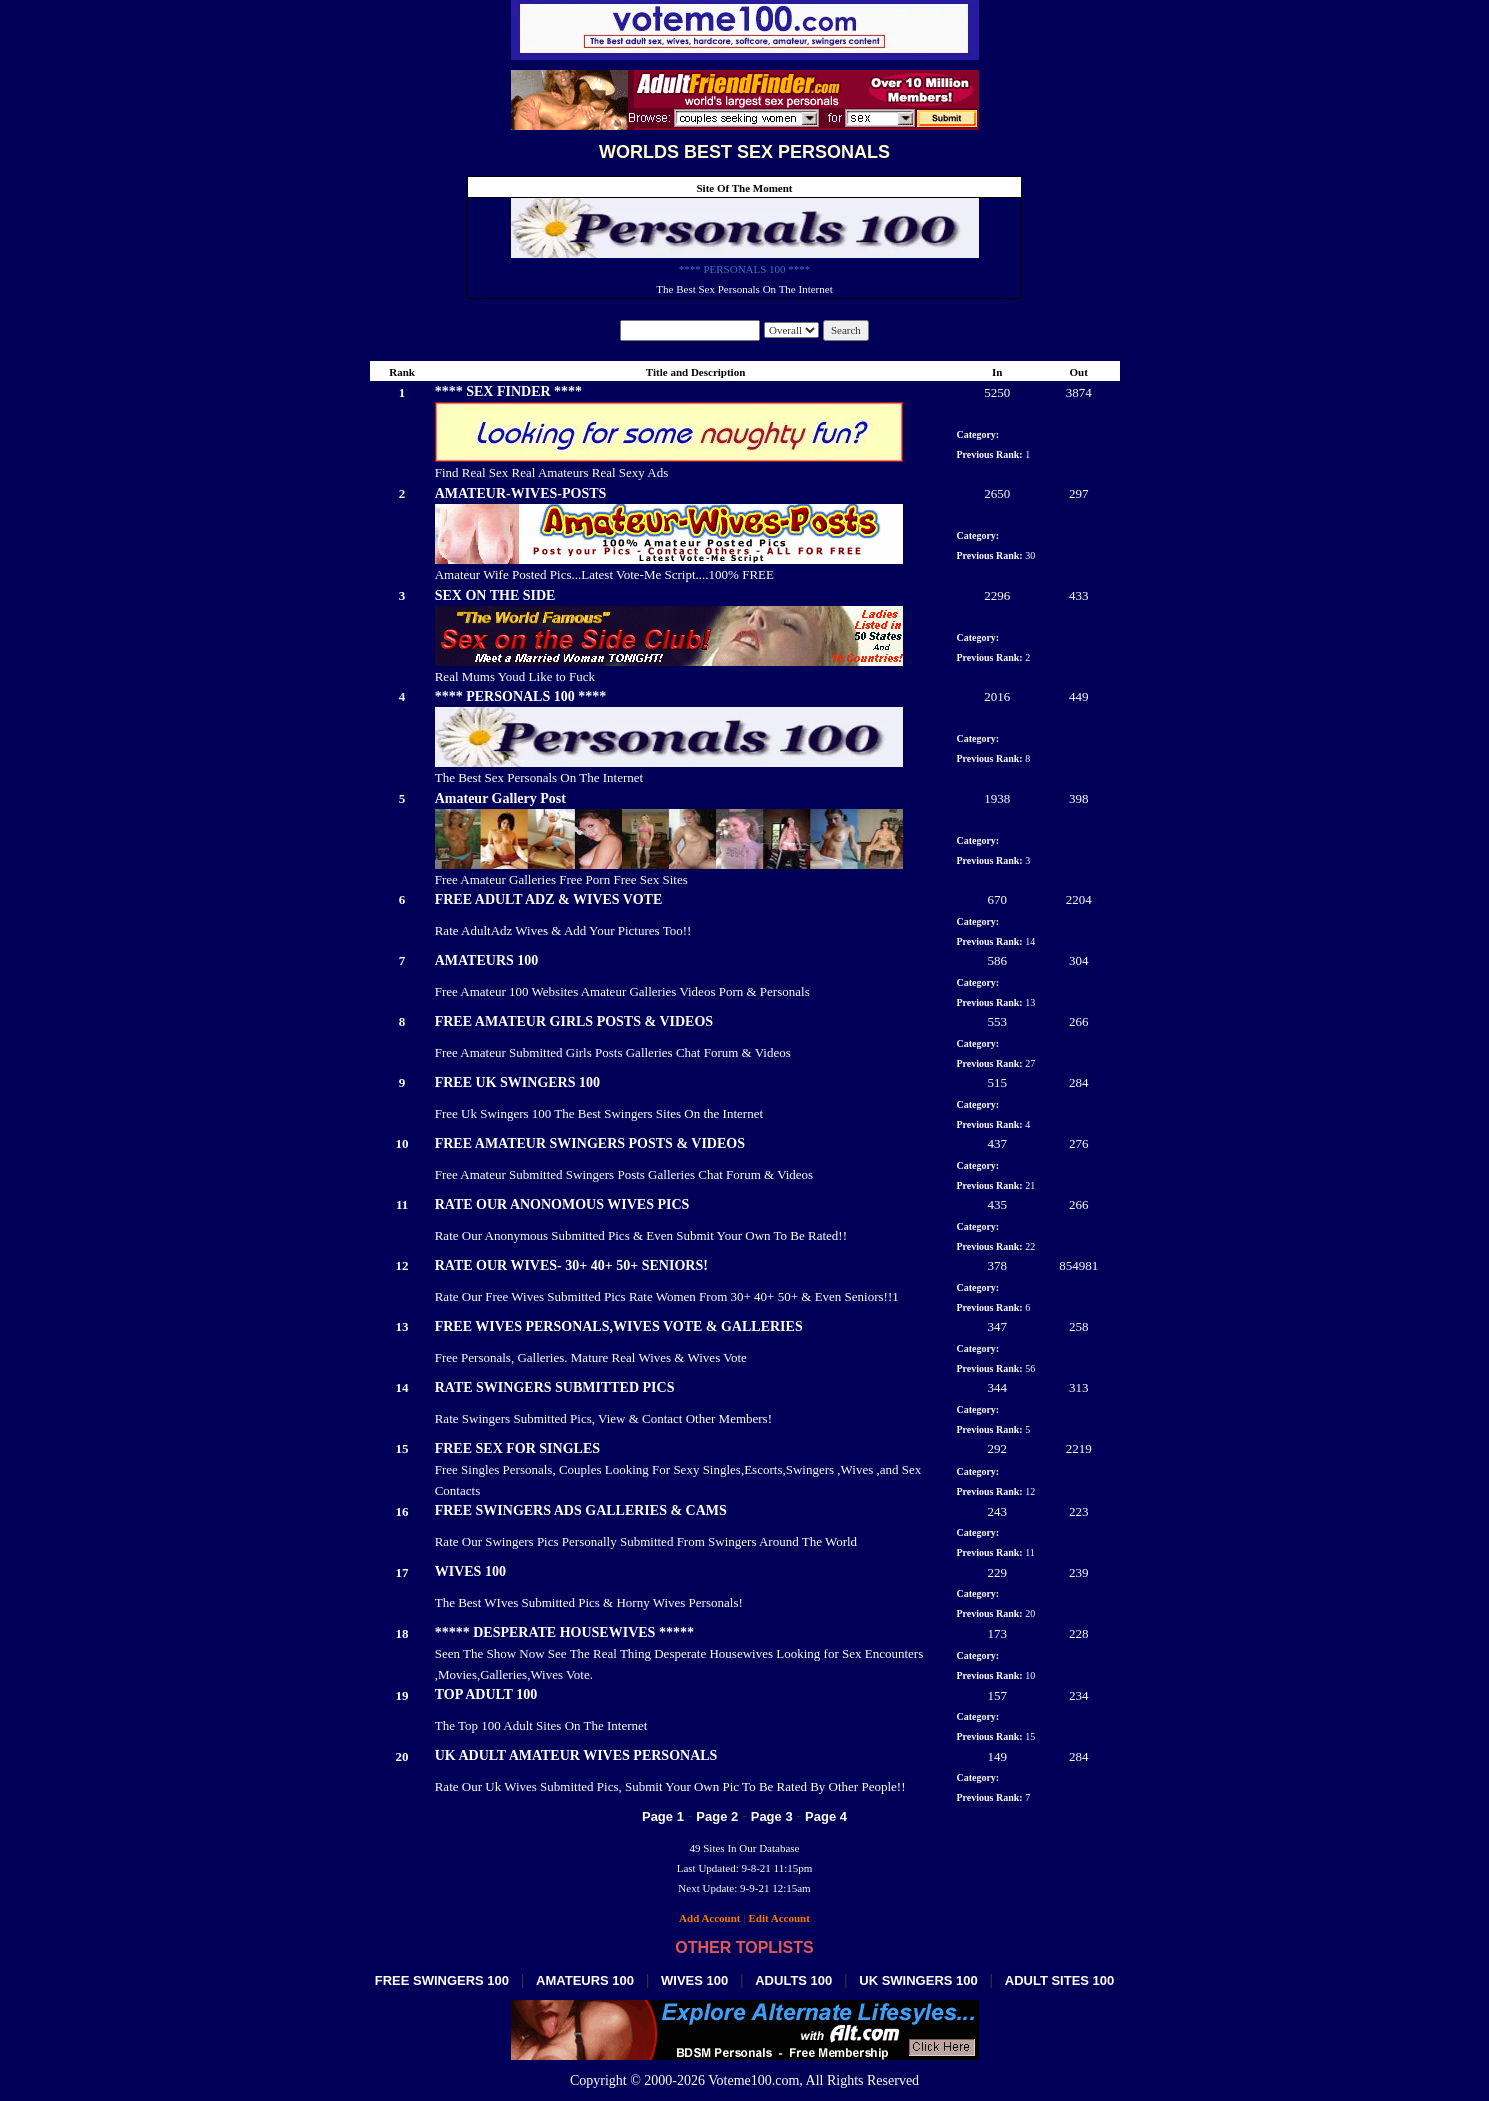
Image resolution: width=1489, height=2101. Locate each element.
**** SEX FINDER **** (508, 391)
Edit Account (778, 1918)
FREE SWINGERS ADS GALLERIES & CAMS (581, 1510)
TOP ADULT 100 (486, 1694)
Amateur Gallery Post (500, 798)
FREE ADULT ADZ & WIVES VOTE (549, 899)
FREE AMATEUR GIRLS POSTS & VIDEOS (574, 1021)
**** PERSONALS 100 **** (745, 269)
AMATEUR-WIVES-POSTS (521, 493)
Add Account (709, 1918)
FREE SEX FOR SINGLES (517, 1448)
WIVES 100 (470, 1571)
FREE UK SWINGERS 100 (517, 1082)
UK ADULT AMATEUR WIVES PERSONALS (576, 1755)
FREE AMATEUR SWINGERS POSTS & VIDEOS (590, 1143)
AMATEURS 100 (487, 960)
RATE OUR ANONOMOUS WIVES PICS (562, 1204)
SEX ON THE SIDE (495, 595)
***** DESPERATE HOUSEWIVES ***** (564, 1632)
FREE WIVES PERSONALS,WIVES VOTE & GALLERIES (619, 1326)
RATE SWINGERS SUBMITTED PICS (555, 1387)
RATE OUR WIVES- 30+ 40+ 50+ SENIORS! (571, 1265)
